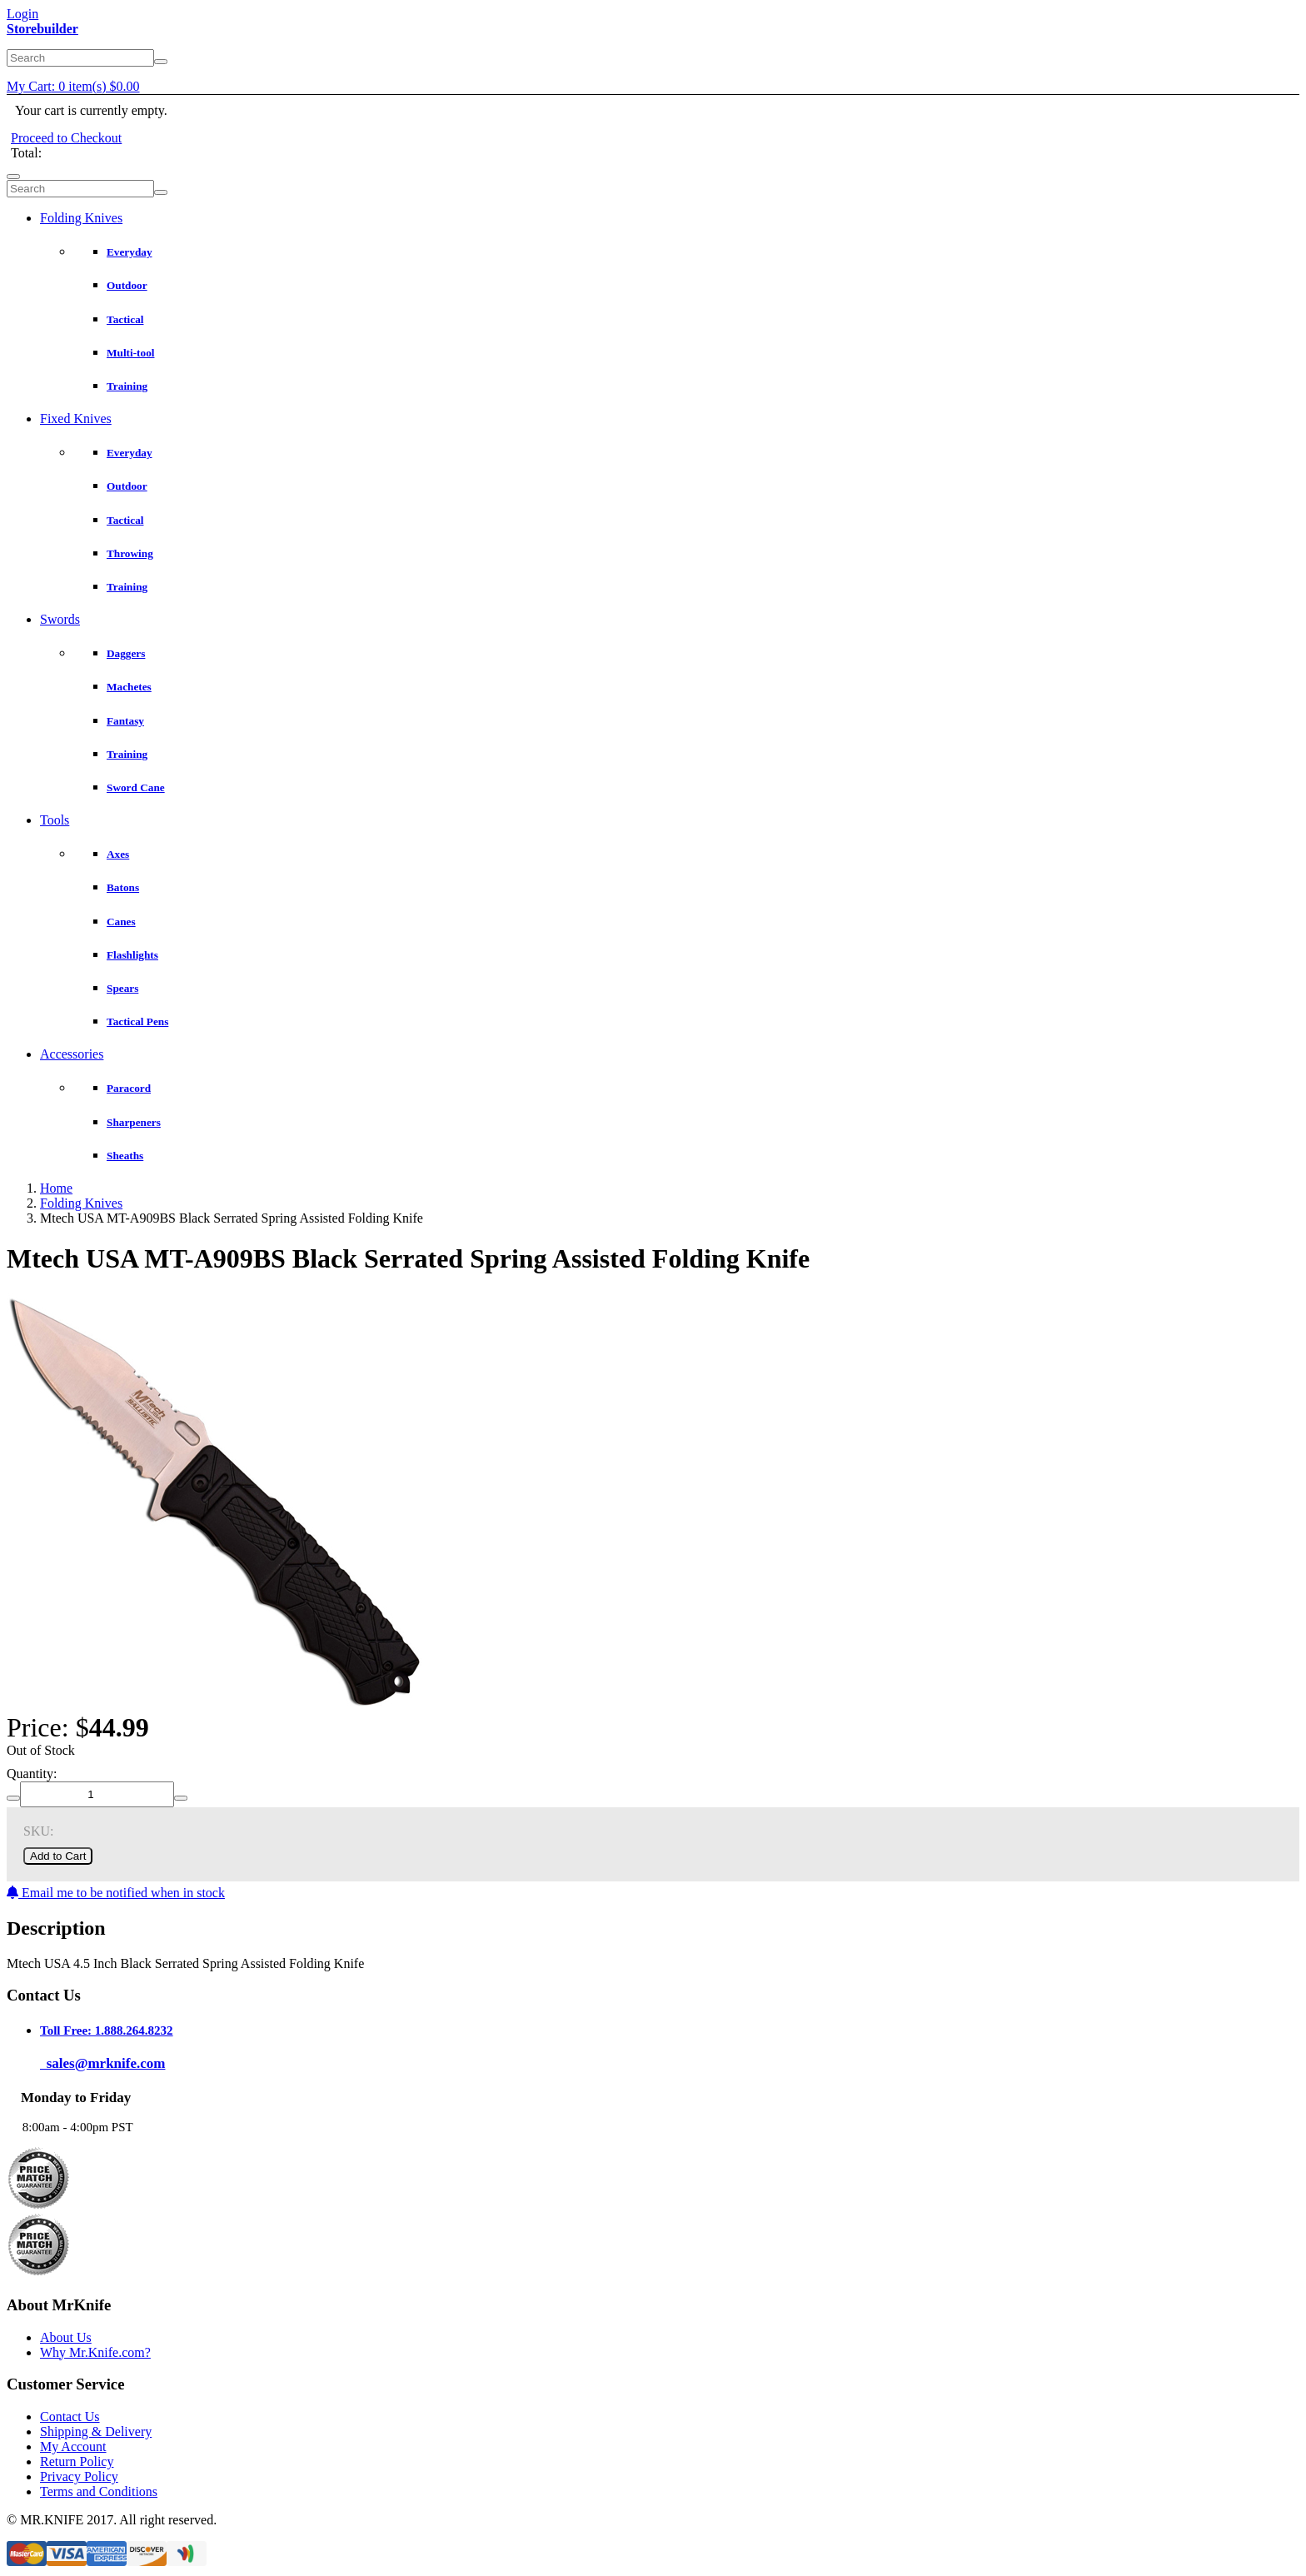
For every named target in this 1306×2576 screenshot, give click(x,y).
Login (22, 14)
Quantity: (32, 1773)
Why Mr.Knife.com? (95, 2352)
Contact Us (70, 2416)
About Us (66, 2337)
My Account (73, 2446)
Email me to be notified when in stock (116, 1893)
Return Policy (76, 2461)
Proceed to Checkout (66, 138)
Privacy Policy (79, 2476)
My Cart (73, 86)
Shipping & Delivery (96, 2431)
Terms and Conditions (98, 2491)
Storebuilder (42, 29)
